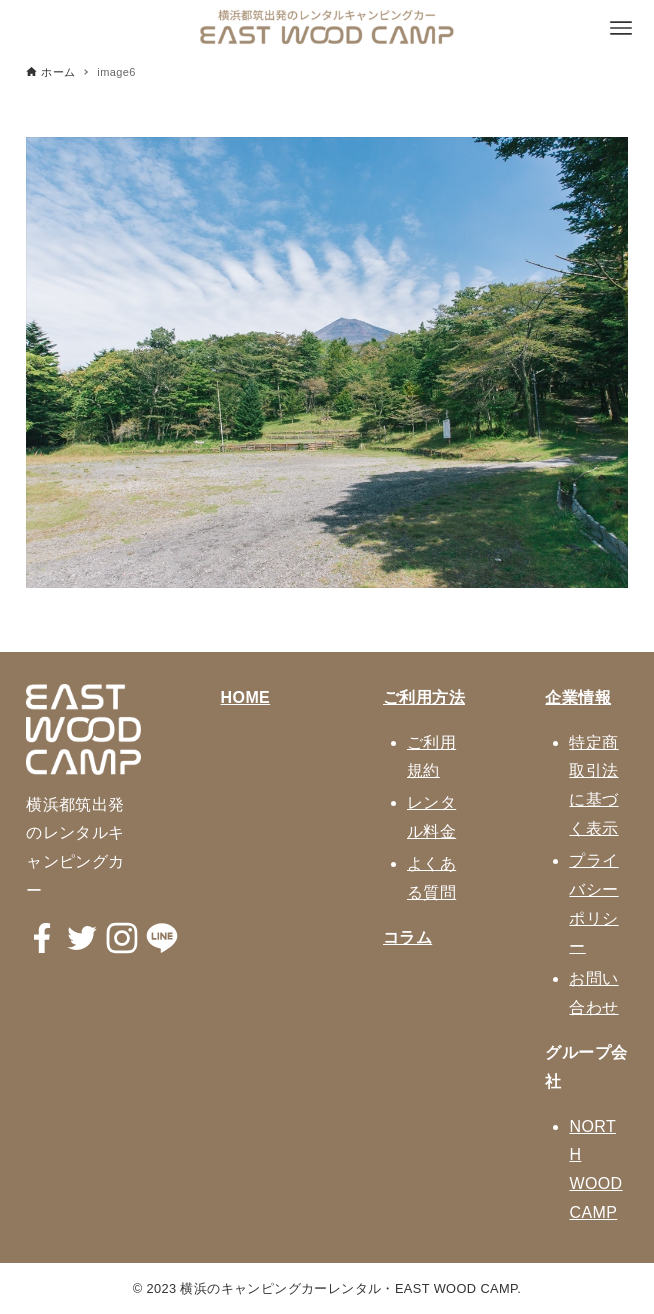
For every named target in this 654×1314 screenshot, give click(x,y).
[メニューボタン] (621, 28)
